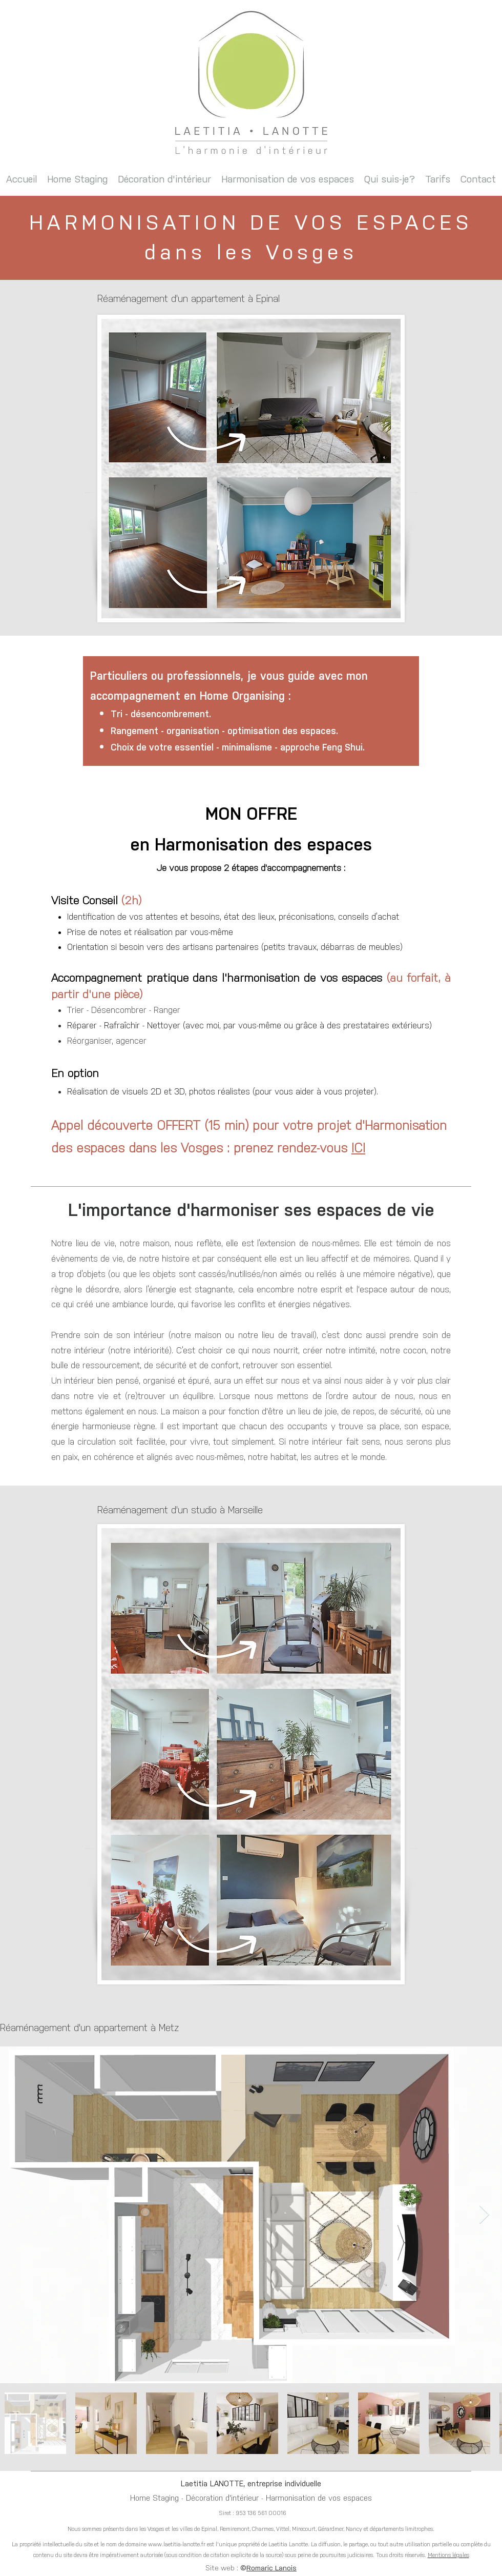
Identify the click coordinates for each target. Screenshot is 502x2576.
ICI (358, 1148)
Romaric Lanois (271, 2568)
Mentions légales (448, 2555)
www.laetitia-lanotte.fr (176, 2544)
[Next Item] (484, 2215)
